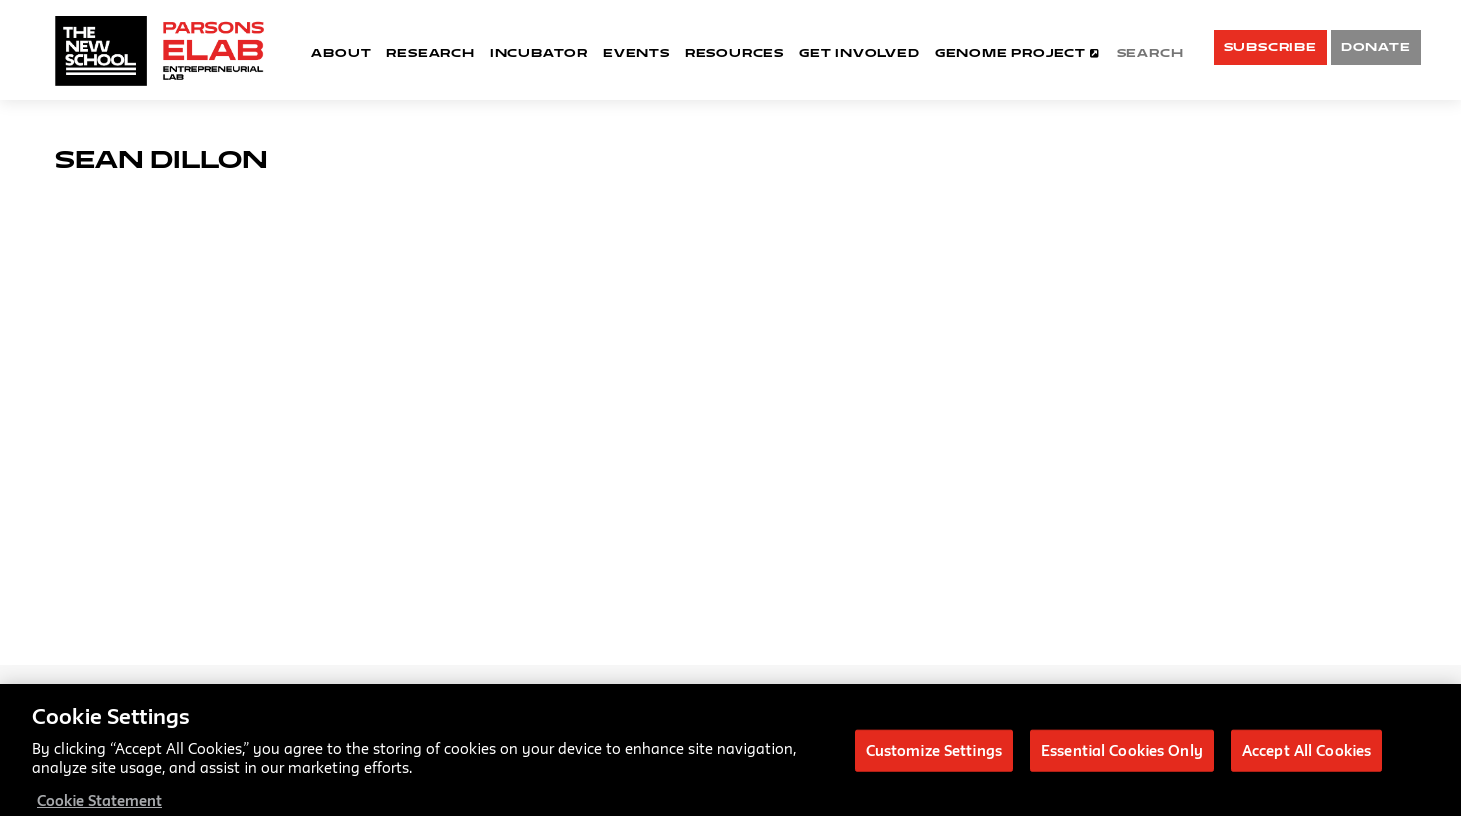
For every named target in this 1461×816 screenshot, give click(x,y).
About (341, 52)
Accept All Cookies (1306, 755)
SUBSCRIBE (1270, 46)
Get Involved (859, 52)
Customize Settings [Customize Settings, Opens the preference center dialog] (934, 755)
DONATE (1376, 46)
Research (430, 52)
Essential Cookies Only (1122, 755)
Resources (734, 52)
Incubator (539, 52)
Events (636, 52)
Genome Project (1017, 52)
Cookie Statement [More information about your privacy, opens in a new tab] (99, 805)
